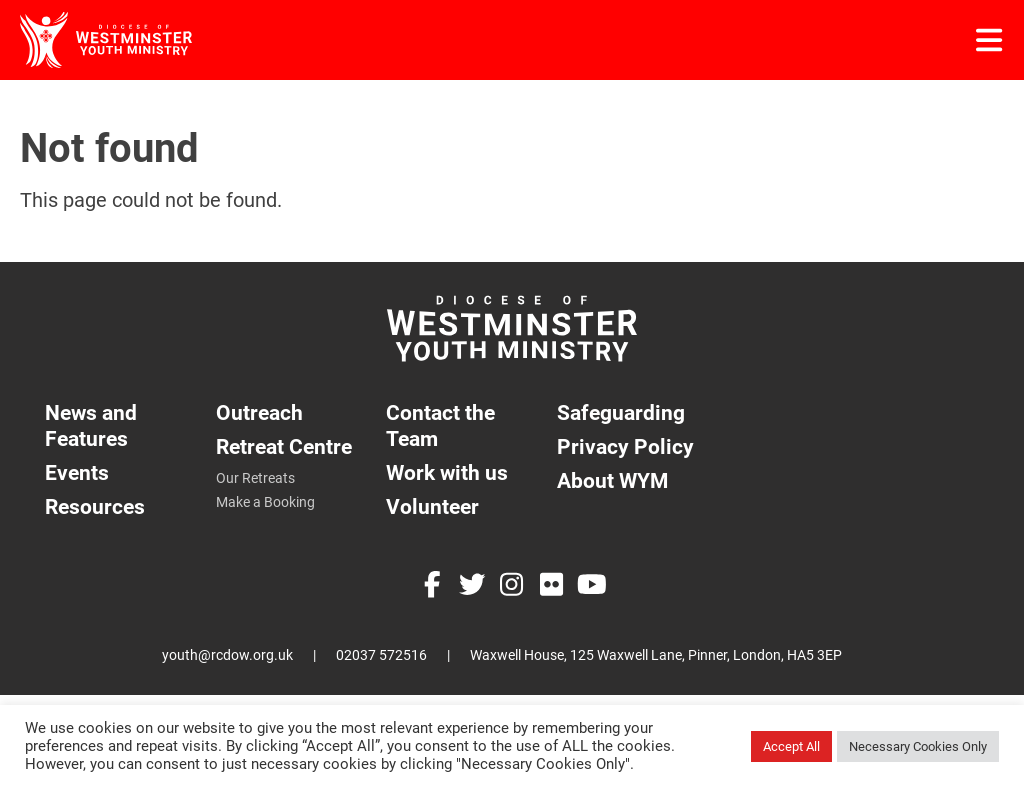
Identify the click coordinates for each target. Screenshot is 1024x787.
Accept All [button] (791, 746)
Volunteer (432, 506)
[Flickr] (552, 586)
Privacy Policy (625, 446)
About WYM (612, 480)
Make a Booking (265, 502)
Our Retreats (255, 478)
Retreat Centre (284, 446)
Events (77, 472)
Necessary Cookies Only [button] (918, 746)
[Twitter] (472, 586)
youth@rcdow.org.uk (227, 655)
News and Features (91, 425)
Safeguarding (621, 412)
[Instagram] (512, 586)
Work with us (447, 472)
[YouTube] (592, 586)
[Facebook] (432, 586)
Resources (95, 506)
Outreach (259, 412)
